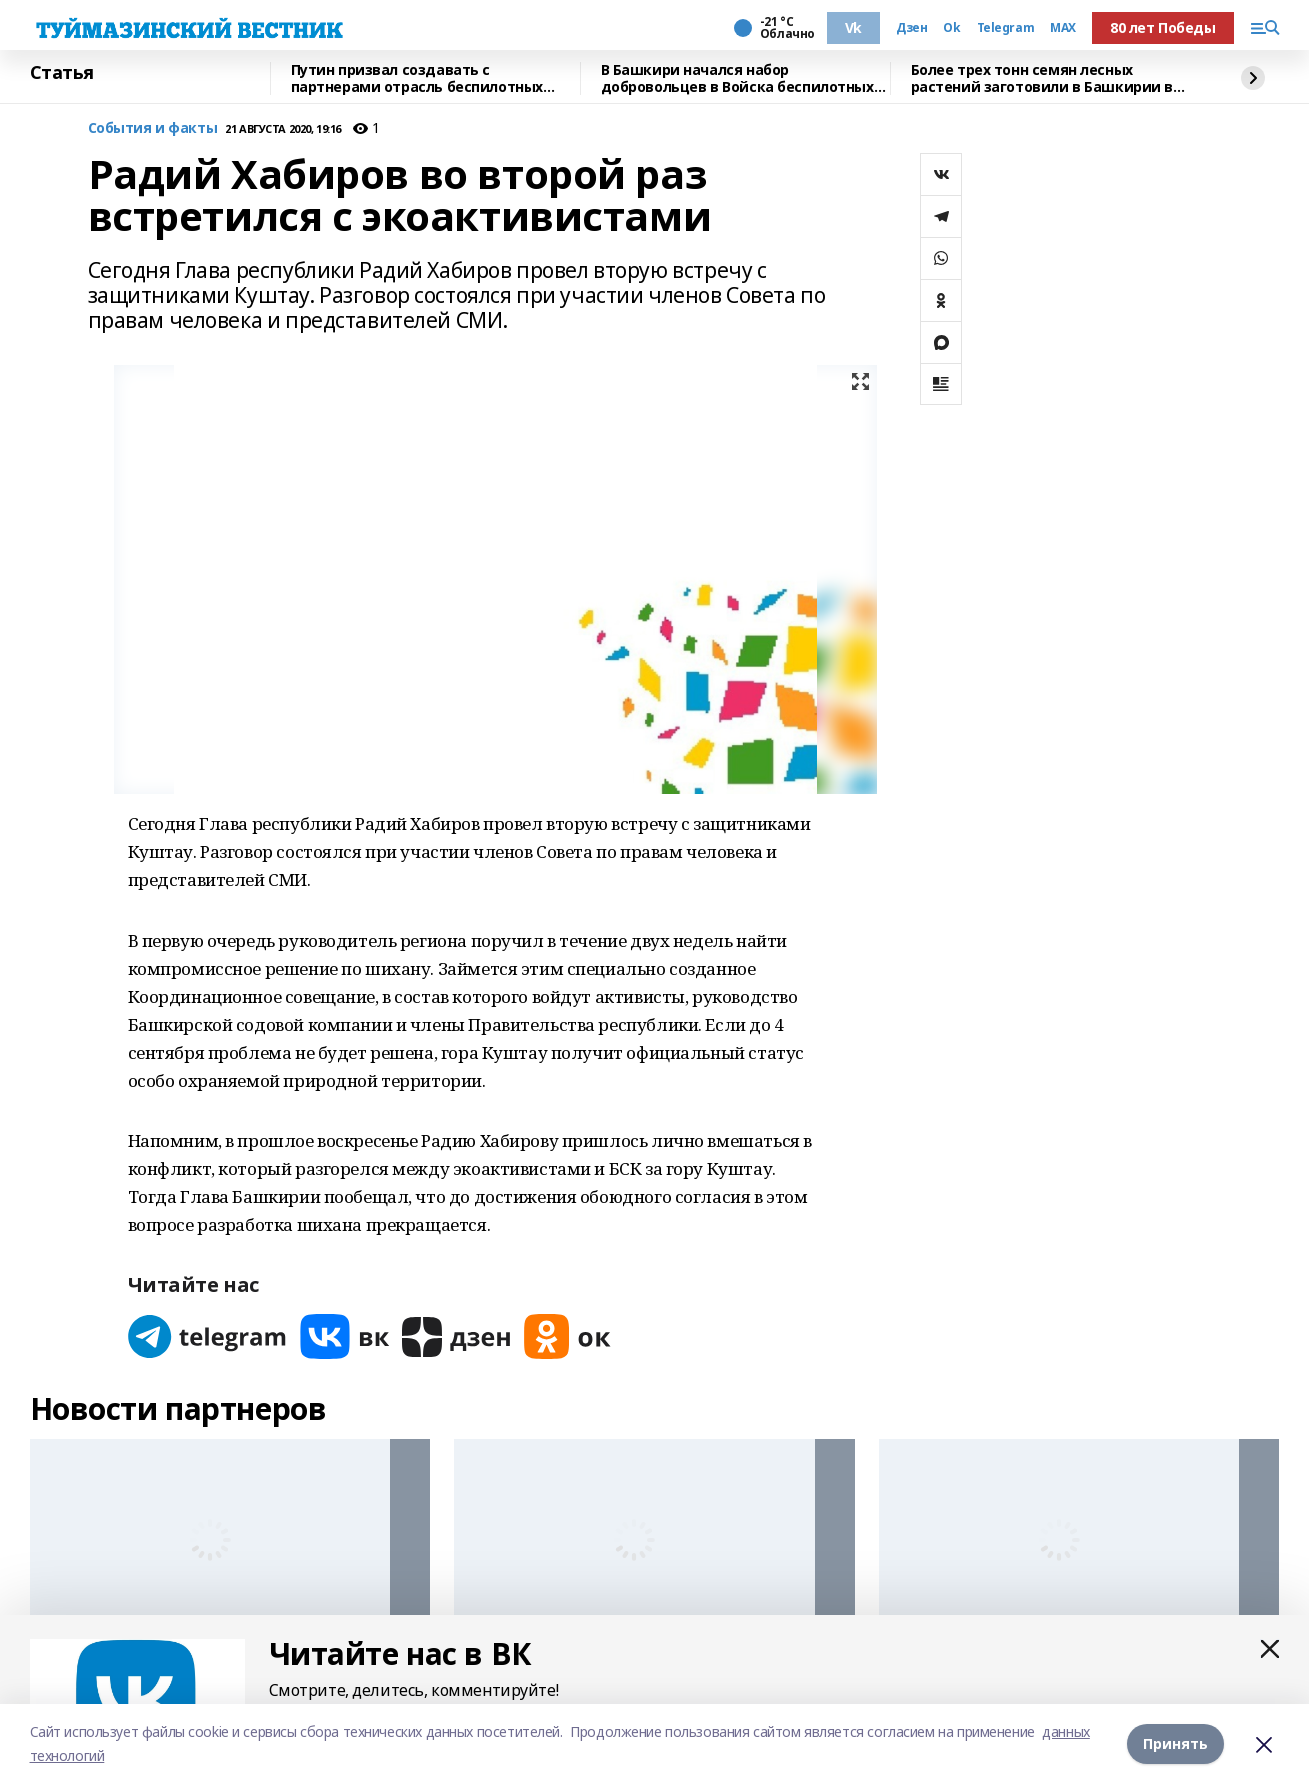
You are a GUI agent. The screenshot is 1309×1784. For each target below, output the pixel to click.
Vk (853, 27)
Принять (1175, 1743)
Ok (951, 28)
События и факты (153, 128)
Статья (62, 73)
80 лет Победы (1163, 27)
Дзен (911, 28)
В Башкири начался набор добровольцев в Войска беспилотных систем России (737, 78)
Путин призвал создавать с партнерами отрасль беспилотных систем (417, 78)
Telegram (1006, 28)
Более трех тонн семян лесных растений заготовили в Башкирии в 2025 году (1042, 78)
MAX (1063, 28)
